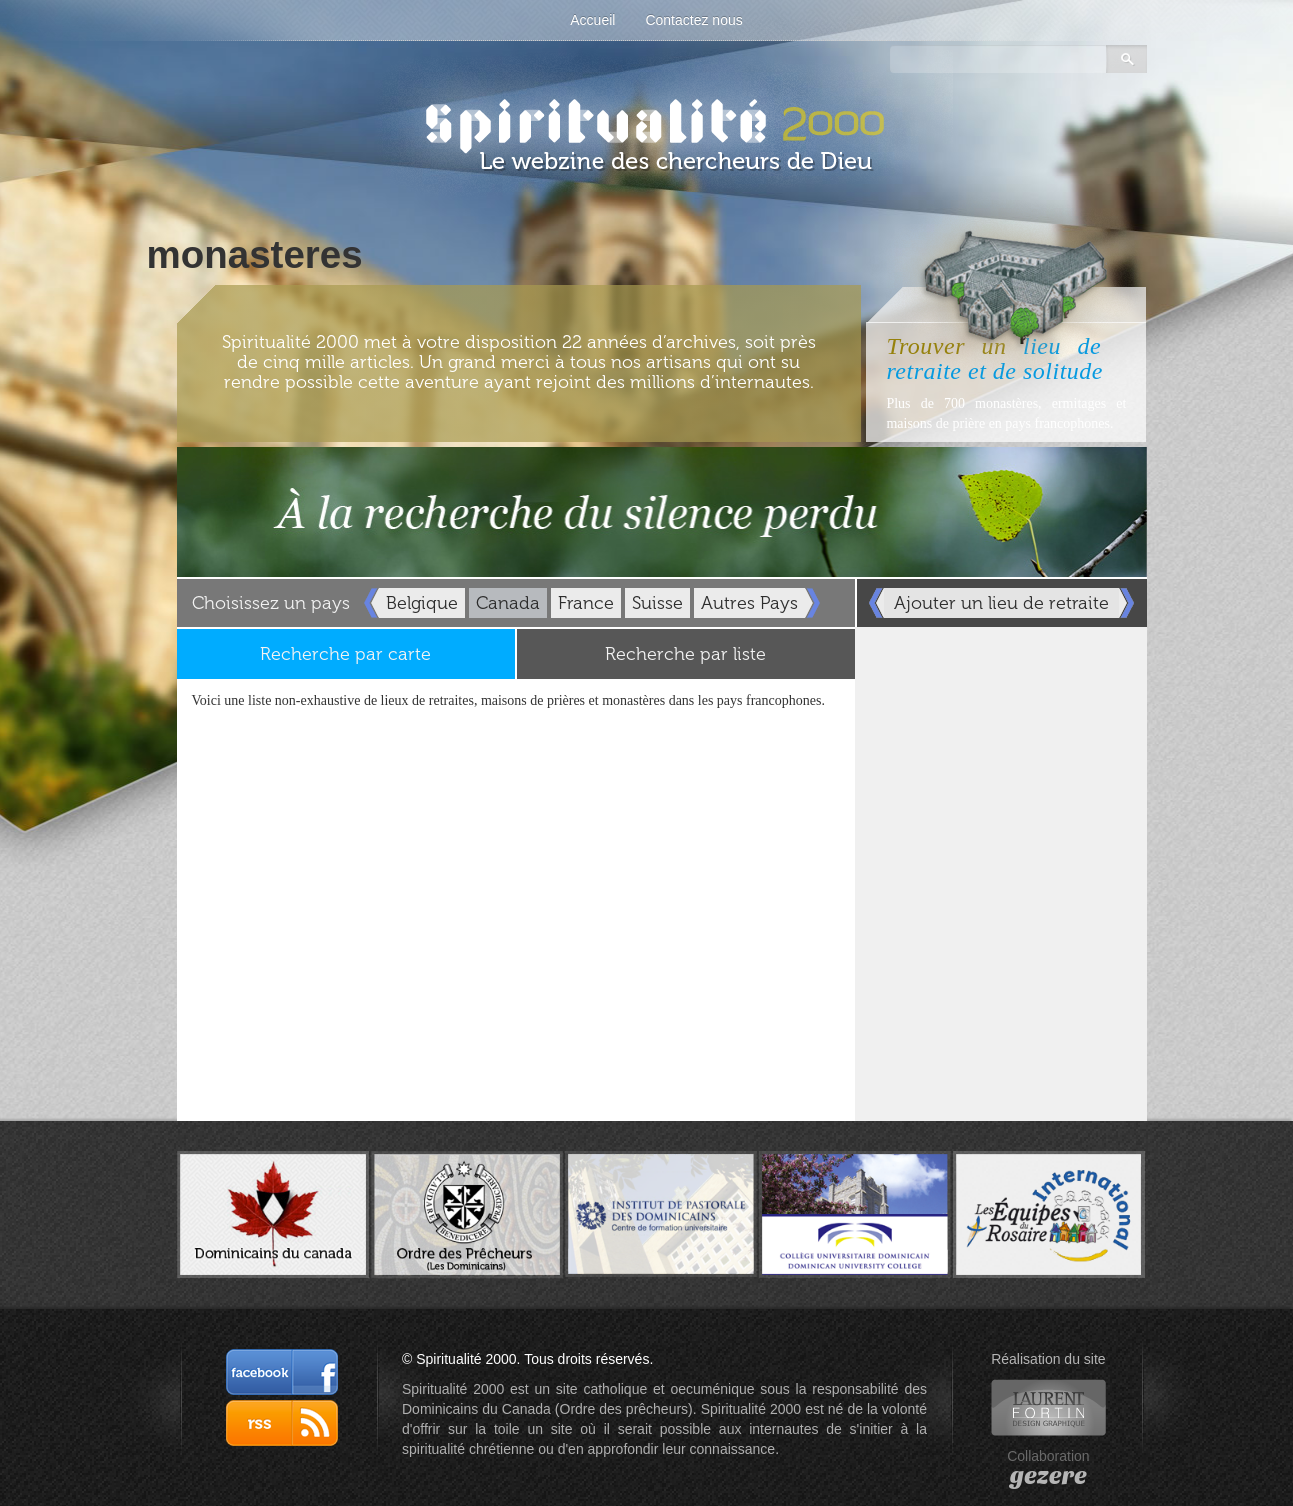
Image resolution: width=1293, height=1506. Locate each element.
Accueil (592, 20)
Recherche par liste (685, 654)
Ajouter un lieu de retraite (1001, 603)
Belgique (422, 603)
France (586, 603)
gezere (1048, 1476)
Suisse (657, 603)
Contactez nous (693, 20)
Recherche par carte (345, 654)
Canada (508, 603)
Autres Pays (749, 603)
